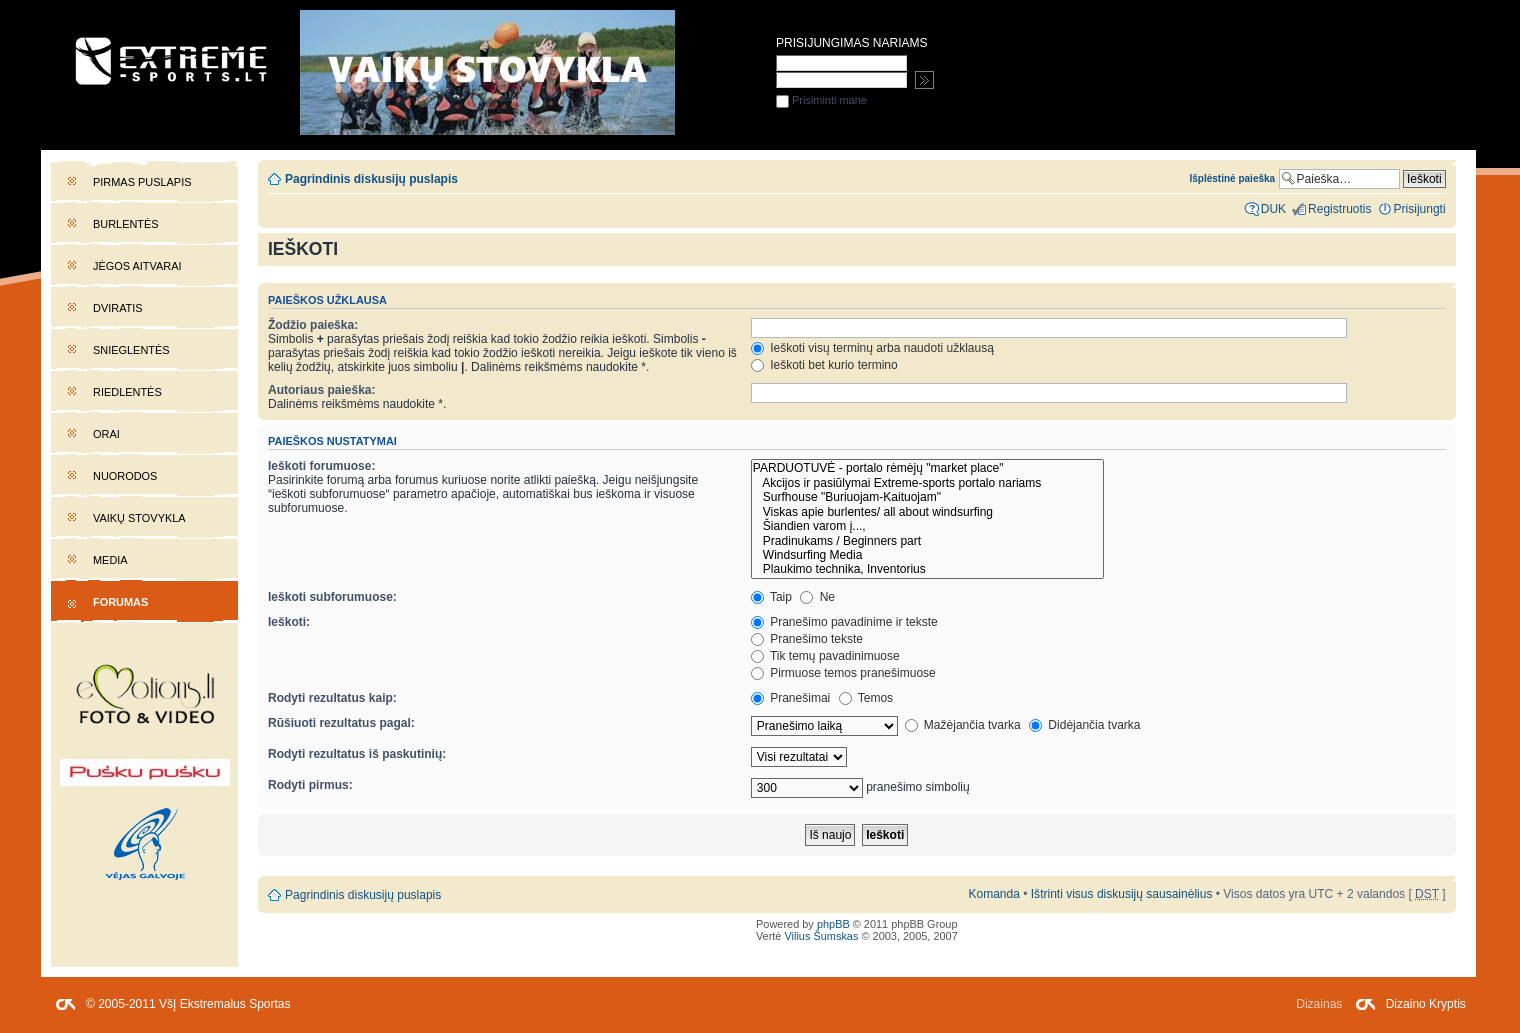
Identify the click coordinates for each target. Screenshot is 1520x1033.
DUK (1273, 209)
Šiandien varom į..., (927, 526)
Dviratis (118, 308)
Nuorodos (125, 476)
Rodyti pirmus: (310, 785)
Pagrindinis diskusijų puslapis (371, 179)
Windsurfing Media (927, 555)
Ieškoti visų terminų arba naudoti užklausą (872, 348)
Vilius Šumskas (821, 936)
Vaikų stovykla (139, 518)
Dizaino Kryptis (1426, 1004)
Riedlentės (127, 392)
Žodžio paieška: (313, 325)
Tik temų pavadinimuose (825, 656)
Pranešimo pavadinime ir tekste (844, 622)
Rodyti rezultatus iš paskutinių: (357, 754)
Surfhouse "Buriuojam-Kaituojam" (927, 497)
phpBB (833, 924)
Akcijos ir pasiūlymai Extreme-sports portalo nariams (927, 483)
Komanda (993, 894)
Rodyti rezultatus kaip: (332, 698)
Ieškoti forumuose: (322, 466)
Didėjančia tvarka (1085, 725)
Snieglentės (131, 350)
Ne (817, 597)
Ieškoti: (289, 622)
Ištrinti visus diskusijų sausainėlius (1122, 894)
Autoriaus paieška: (322, 390)
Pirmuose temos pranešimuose (843, 673)
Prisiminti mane (821, 100)
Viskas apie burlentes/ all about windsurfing (927, 512)
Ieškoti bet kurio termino (824, 365)
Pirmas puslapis (142, 182)
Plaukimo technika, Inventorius (927, 569)
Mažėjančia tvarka (963, 725)
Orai (106, 434)
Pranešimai (790, 698)
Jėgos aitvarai (137, 266)
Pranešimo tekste (807, 639)
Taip (771, 597)
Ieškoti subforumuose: (332, 597)
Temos (866, 698)
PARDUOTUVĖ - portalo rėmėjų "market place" (927, 468)
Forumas (120, 602)
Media (110, 560)
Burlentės (126, 224)
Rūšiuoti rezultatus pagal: (341, 723)
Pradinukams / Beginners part (927, 541)
